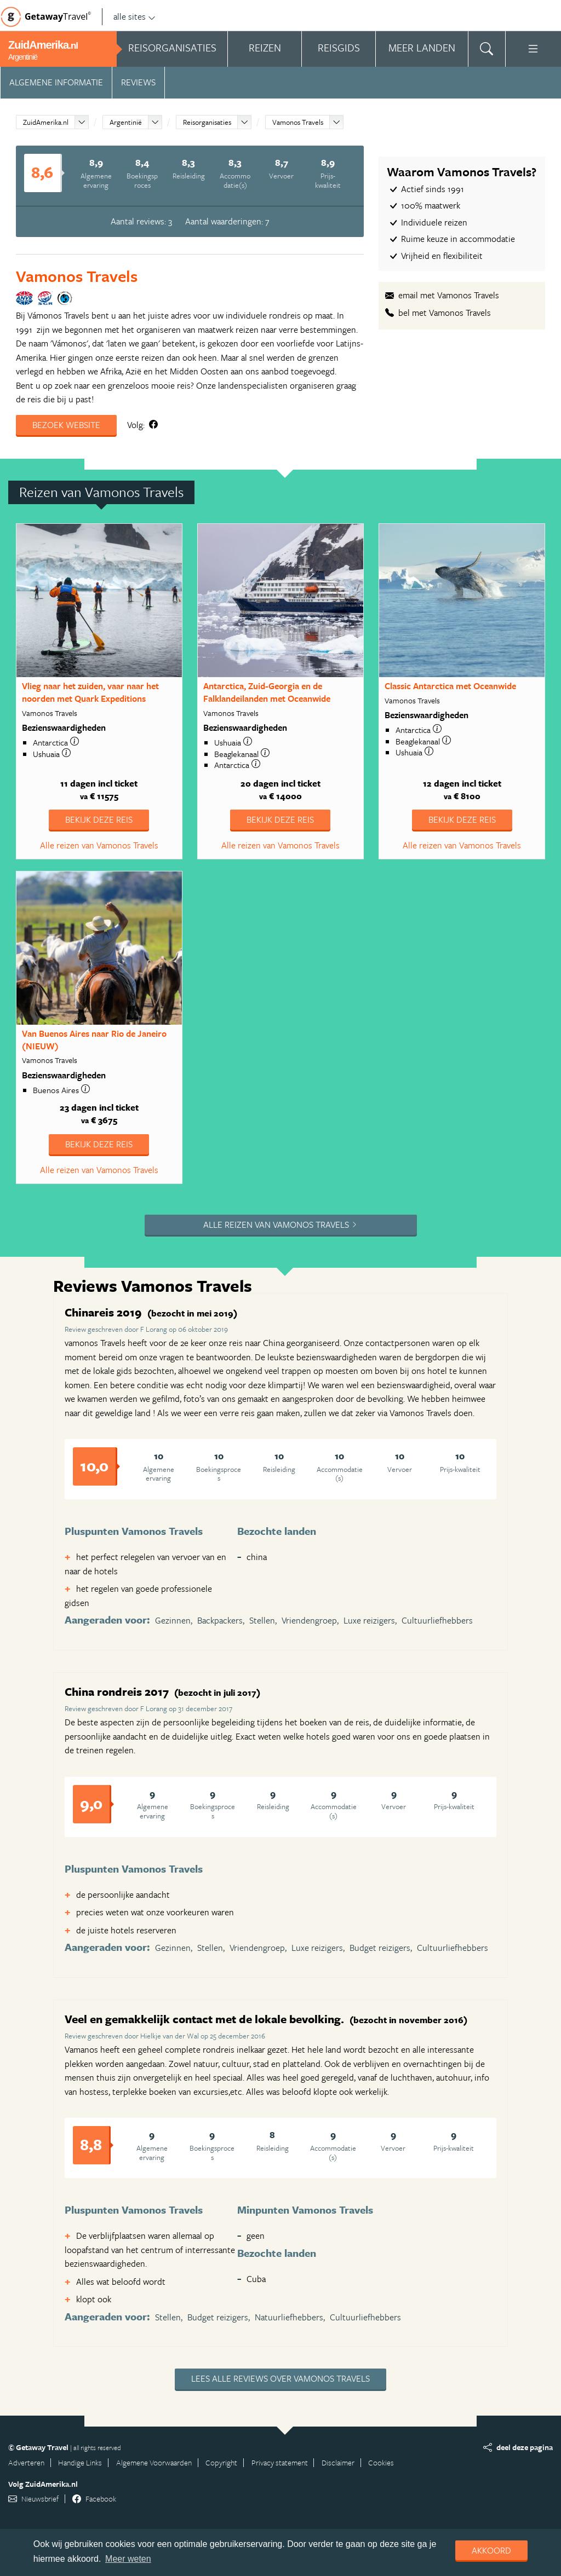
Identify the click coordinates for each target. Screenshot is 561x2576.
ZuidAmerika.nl (45, 122)
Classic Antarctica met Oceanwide (450, 685)
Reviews (138, 82)
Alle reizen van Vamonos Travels (99, 845)
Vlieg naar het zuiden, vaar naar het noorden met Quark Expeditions (90, 692)
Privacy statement (279, 2462)
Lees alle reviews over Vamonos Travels (280, 2378)
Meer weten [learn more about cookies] (128, 2558)
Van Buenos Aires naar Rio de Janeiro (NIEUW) (94, 1040)
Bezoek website (66, 424)
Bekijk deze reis (99, 819)
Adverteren (26, 2462)
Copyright (221, 2462)
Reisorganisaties (207, 122)
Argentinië (126, 122)
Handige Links (80, 2462)
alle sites (134, 16)
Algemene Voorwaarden (154, 2462)
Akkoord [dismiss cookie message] (491, 2550)
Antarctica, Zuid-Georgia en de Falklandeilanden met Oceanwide (266, 692)
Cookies (381, 2462)
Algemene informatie (56, 82)
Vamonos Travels (297, 122)
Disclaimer (338, 2462)
